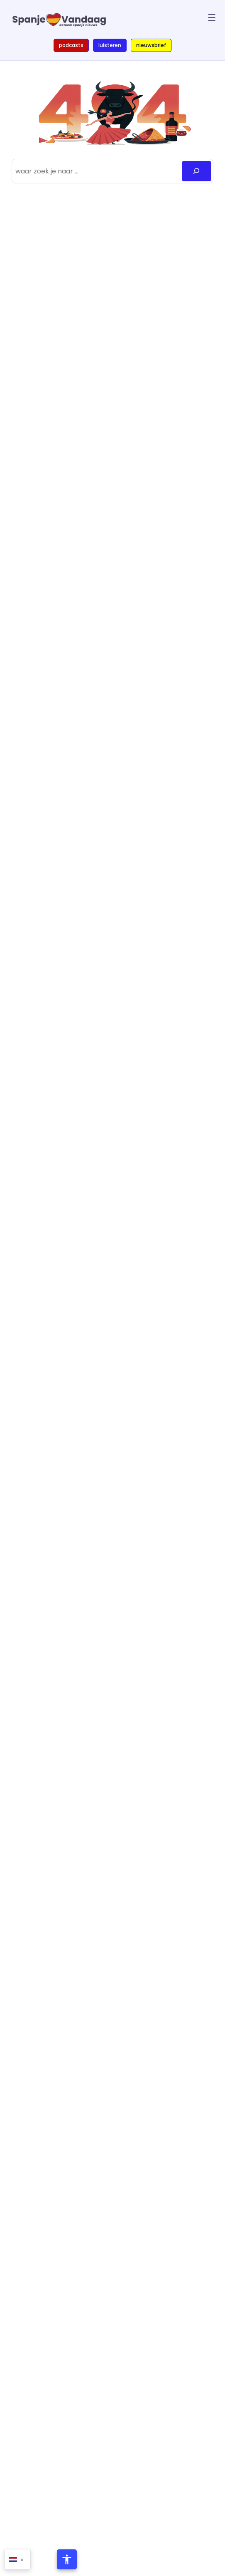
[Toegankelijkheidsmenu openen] (67, 2559)
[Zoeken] (196, 171)
